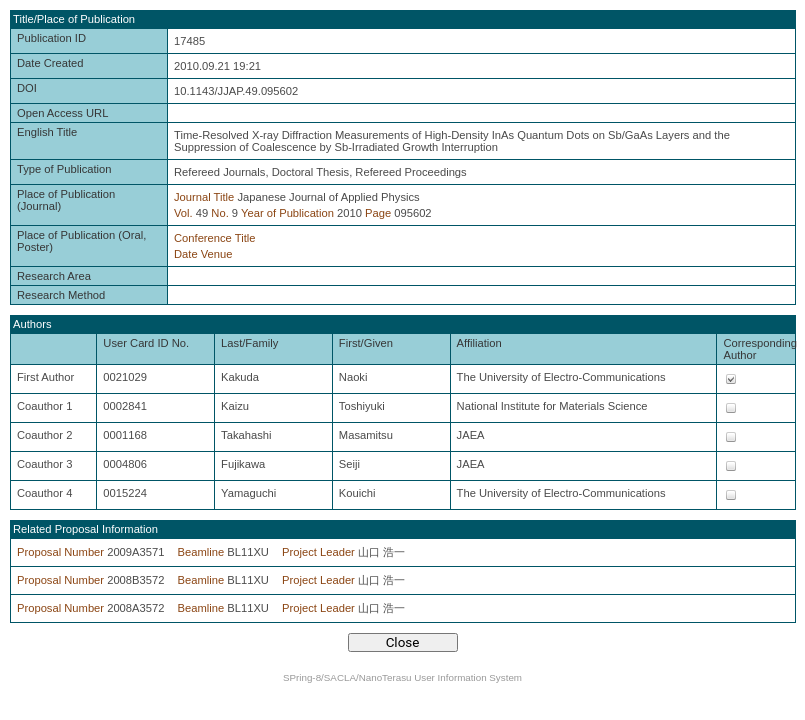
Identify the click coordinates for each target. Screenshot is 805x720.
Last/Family (249, 343)
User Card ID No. (146, 343)
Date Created (50, 63)
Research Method (61, 295)
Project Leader (318, 552)
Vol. (183, 213)
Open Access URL (62, 113)
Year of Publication (287, 213)
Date (186, 254)
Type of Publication (64, 169)
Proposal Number (60, 552)
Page (378, 213)
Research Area (54, 276)
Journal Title (204, 197)
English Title (47, 132)
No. (219, 213)
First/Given (366, 343)
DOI (27, 88)
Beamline (201, 552)
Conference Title (214, 238)
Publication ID (51, 38)
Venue (217, 254)
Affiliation (479, 343)
